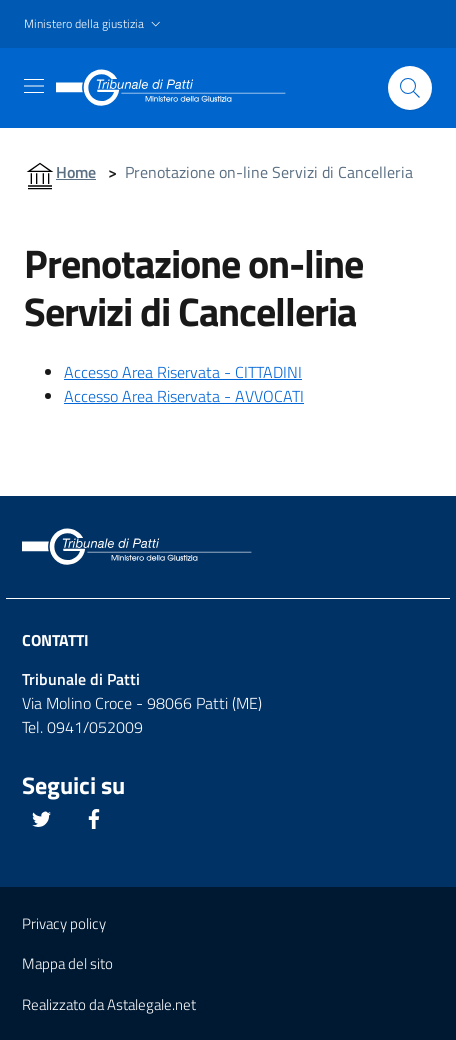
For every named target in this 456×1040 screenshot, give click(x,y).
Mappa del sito (67, 963)
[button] (94, 24)
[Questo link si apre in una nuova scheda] (42, 819)
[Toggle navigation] (34, 86)
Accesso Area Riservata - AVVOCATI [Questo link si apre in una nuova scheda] (184, 396)
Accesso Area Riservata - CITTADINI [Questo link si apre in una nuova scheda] (183, 372)
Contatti (55, 640)
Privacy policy (64, 923)
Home (76, 172)
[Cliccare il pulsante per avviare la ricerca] (410, 88)
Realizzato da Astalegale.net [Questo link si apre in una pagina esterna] (109, 1004)
